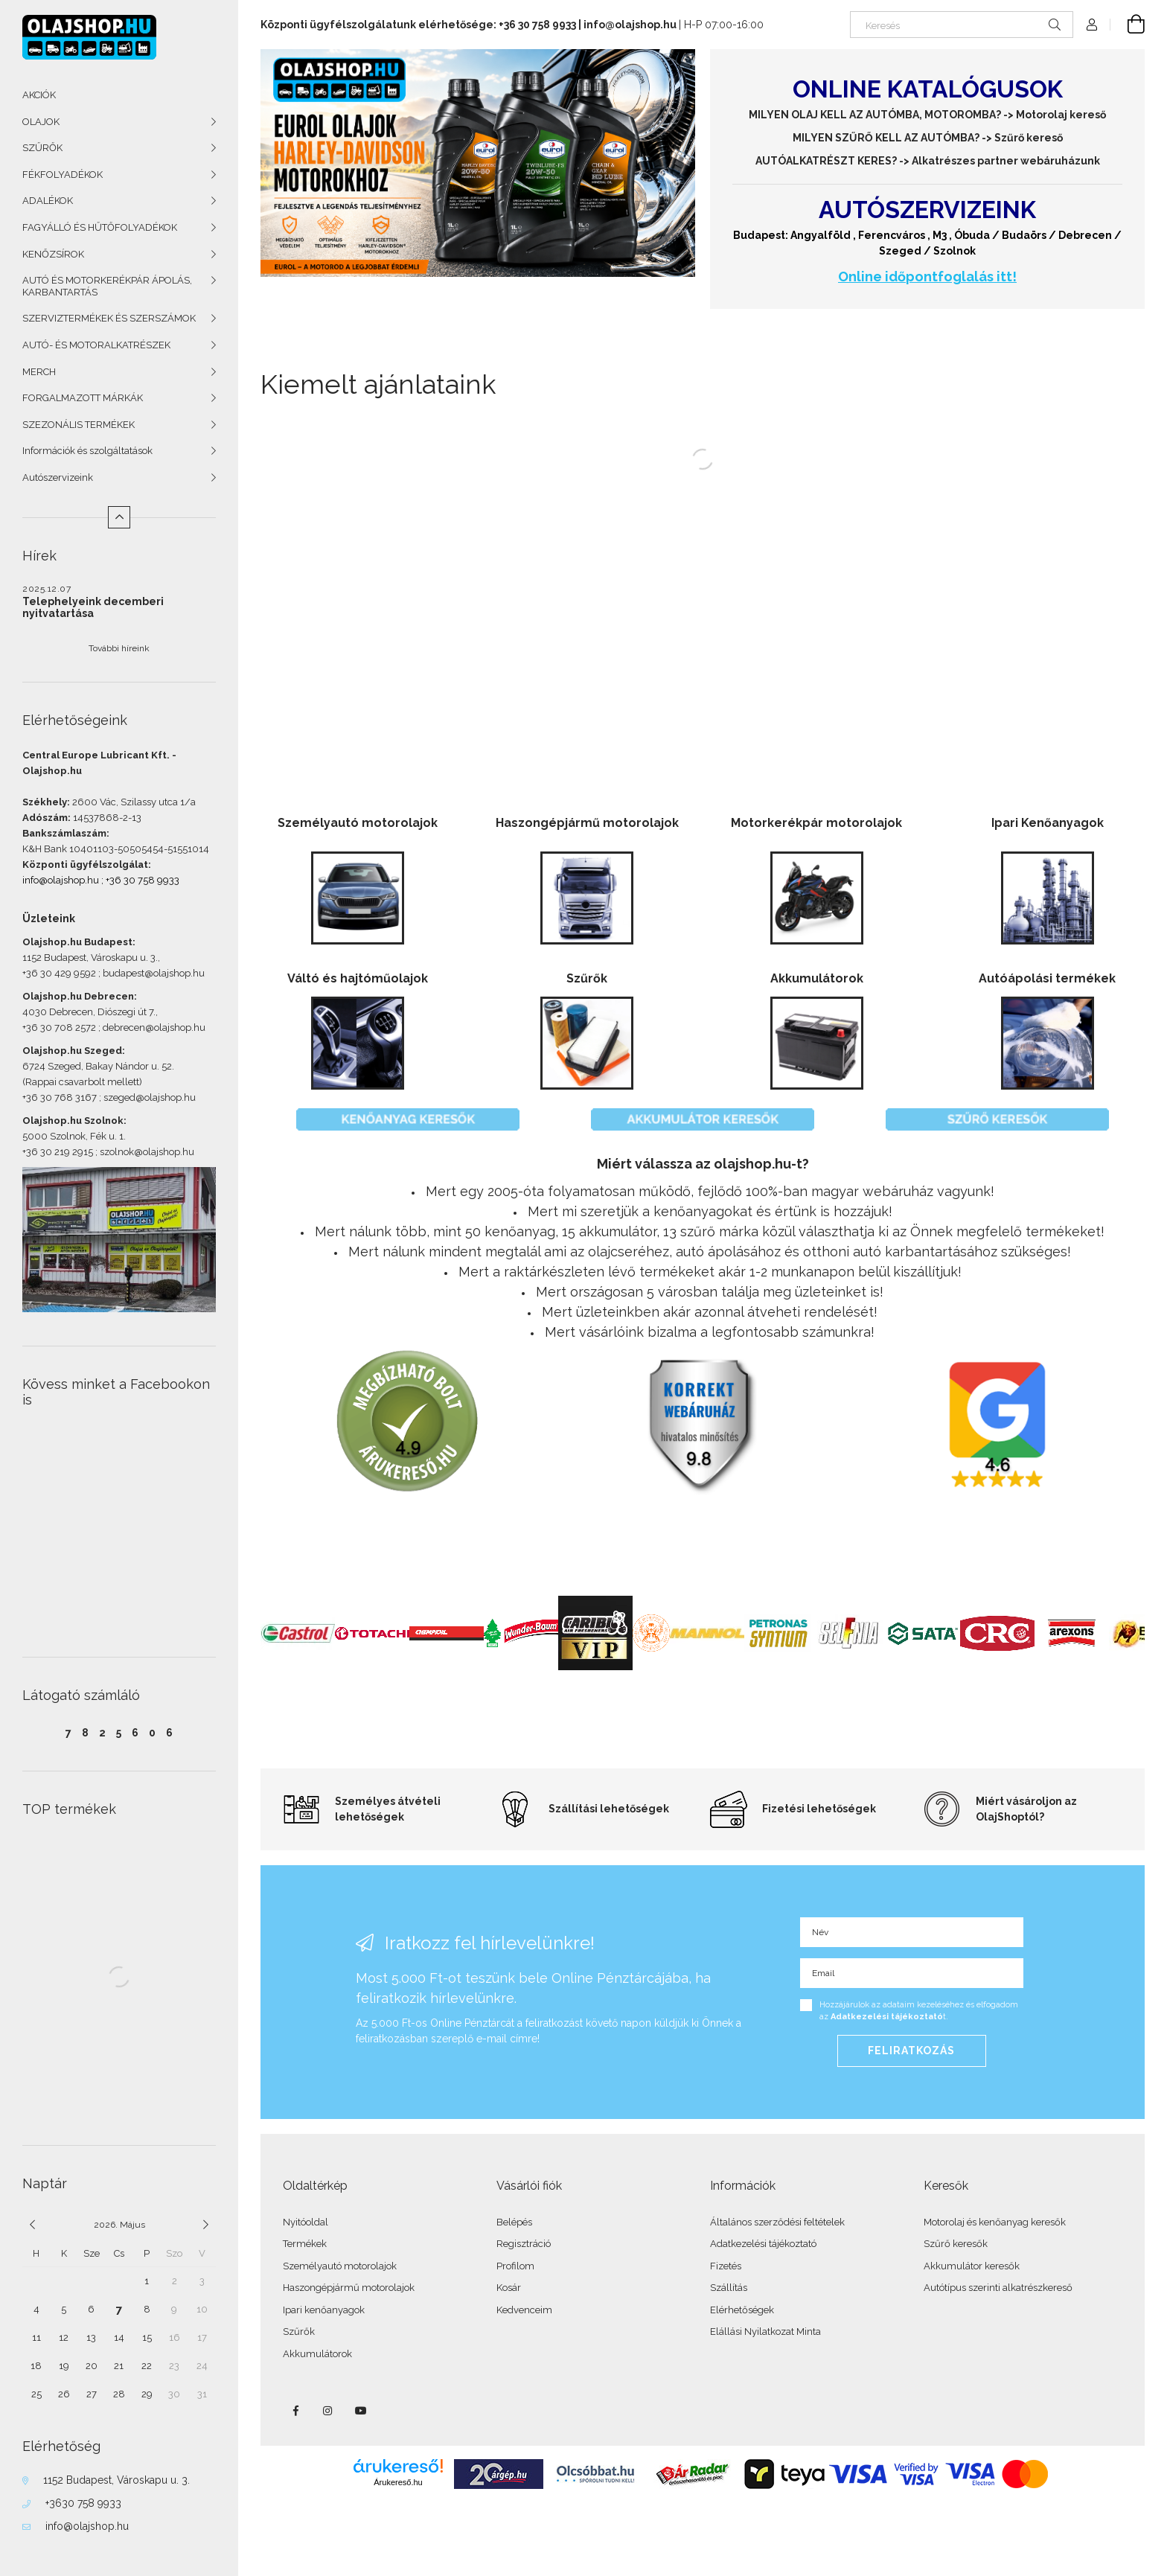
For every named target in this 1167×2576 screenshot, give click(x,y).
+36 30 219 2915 (57, 1151)
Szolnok (954, 251)
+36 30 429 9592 (59, 973)
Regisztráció (523, 2243)
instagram (328, 2410)
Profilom (515, 2266)
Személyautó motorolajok (340, 2266)
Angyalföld (820, 235)
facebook (295, 2410)
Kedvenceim (524, 2309)
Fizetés (725, 2266)
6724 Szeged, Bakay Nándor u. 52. (98, 1066)
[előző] (32, 2225)
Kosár (508, 2287)
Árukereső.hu (398, 2482)
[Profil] (1091, 24)
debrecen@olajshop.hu (154, 1027)
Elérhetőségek (742, 2309)
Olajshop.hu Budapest (77, 941)
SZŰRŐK (42, 147)
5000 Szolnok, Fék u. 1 (73, 1136)
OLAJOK (41, 121)
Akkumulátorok (317, 2353)
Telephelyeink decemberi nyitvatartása (93, 607)
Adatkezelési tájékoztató (763, 2243)
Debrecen (1085, 235)
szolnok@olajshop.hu (147, 1151)
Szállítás (728, 2287)
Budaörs (1024, 235)
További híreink (119, 648)
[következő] (206, 2225)
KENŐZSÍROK (53, 254)
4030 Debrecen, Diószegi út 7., (90, 1011)
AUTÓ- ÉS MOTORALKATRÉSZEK (96, 345)
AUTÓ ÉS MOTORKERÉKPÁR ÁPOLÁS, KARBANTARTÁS (107, 286)
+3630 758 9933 (83, 2503)
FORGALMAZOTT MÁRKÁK (82, 397)
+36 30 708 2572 (59, 1027)
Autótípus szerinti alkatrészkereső (998, 2287)
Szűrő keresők (956, 2243)
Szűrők (299, 2331)
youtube (361, 2410)
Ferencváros (891, 235)
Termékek (305, 2243)
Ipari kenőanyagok (324, 2309)
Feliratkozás (911, 2050)
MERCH (39, 371)
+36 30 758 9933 (142, 880)
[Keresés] (961, 24)
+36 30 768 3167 (59, 1097)
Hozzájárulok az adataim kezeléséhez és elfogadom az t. (918, 2011)
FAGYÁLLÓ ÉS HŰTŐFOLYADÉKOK (99, 227)
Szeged (900, 251)
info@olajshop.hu (60, 880)
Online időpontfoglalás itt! (927, 276)
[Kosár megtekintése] (1127, 24)
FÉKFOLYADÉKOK (62, 174)
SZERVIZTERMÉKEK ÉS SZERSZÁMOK (109, 318)
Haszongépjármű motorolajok (349, 2287)
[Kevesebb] (119, 517)
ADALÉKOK (47, 200)
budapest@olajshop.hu (154, 973)
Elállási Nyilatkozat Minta (765, 2331)
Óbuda (972, 235)
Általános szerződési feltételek (777, 2222)
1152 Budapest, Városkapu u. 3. (90, 957)
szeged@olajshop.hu (149, 1097)
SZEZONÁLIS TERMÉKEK (78, 424)
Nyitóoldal (305, 2222)
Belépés (514, 2222)
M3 (940, 235)
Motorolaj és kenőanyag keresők (995, 2222)
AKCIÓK (39, 94)
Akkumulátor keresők (972, 2266)
